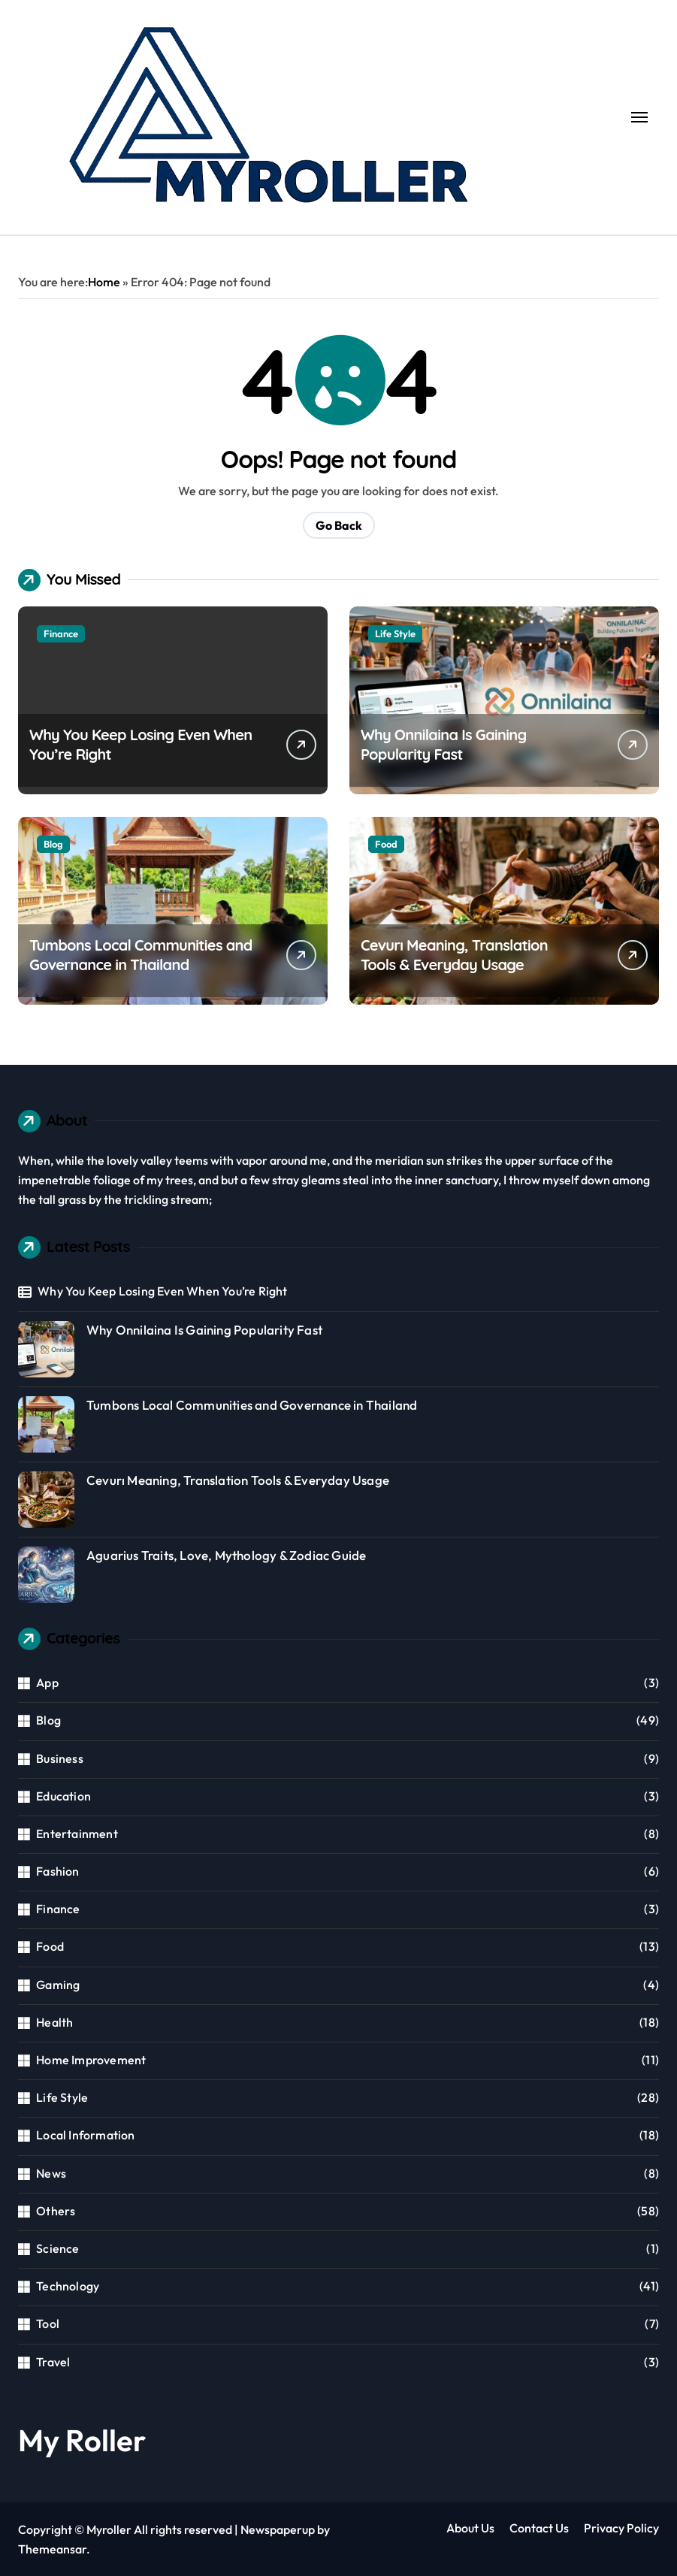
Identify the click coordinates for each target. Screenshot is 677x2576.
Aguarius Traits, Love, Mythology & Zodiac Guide (226, 1555)
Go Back (339, 525)
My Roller (82, 2440)
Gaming (58, 1984)
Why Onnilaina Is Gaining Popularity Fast (444, 744)
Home (104, 281)
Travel (53, 2361)
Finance (61, 633)
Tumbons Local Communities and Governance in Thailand (140, 955)
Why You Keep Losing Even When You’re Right (162, 1291)
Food (386, 844)
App (47, 1682)
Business (59, 1758)
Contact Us (539, 2527)
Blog (53, 844)
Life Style (395, 633)
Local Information (85, 2134)
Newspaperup (277, 2529)
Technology (67, 2285)
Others (55, 2210)
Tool (47, 2323)
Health (54, 2022)
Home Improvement (91, 2059)
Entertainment (77, 1833)
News (51, 2173)
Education (63, 1796)
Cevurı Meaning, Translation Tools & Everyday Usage (454, 955)
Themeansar (52, 2548)
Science (57, 2248)
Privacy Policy (621, 2527)
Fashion (57, 1871)
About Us (470, 2527)
